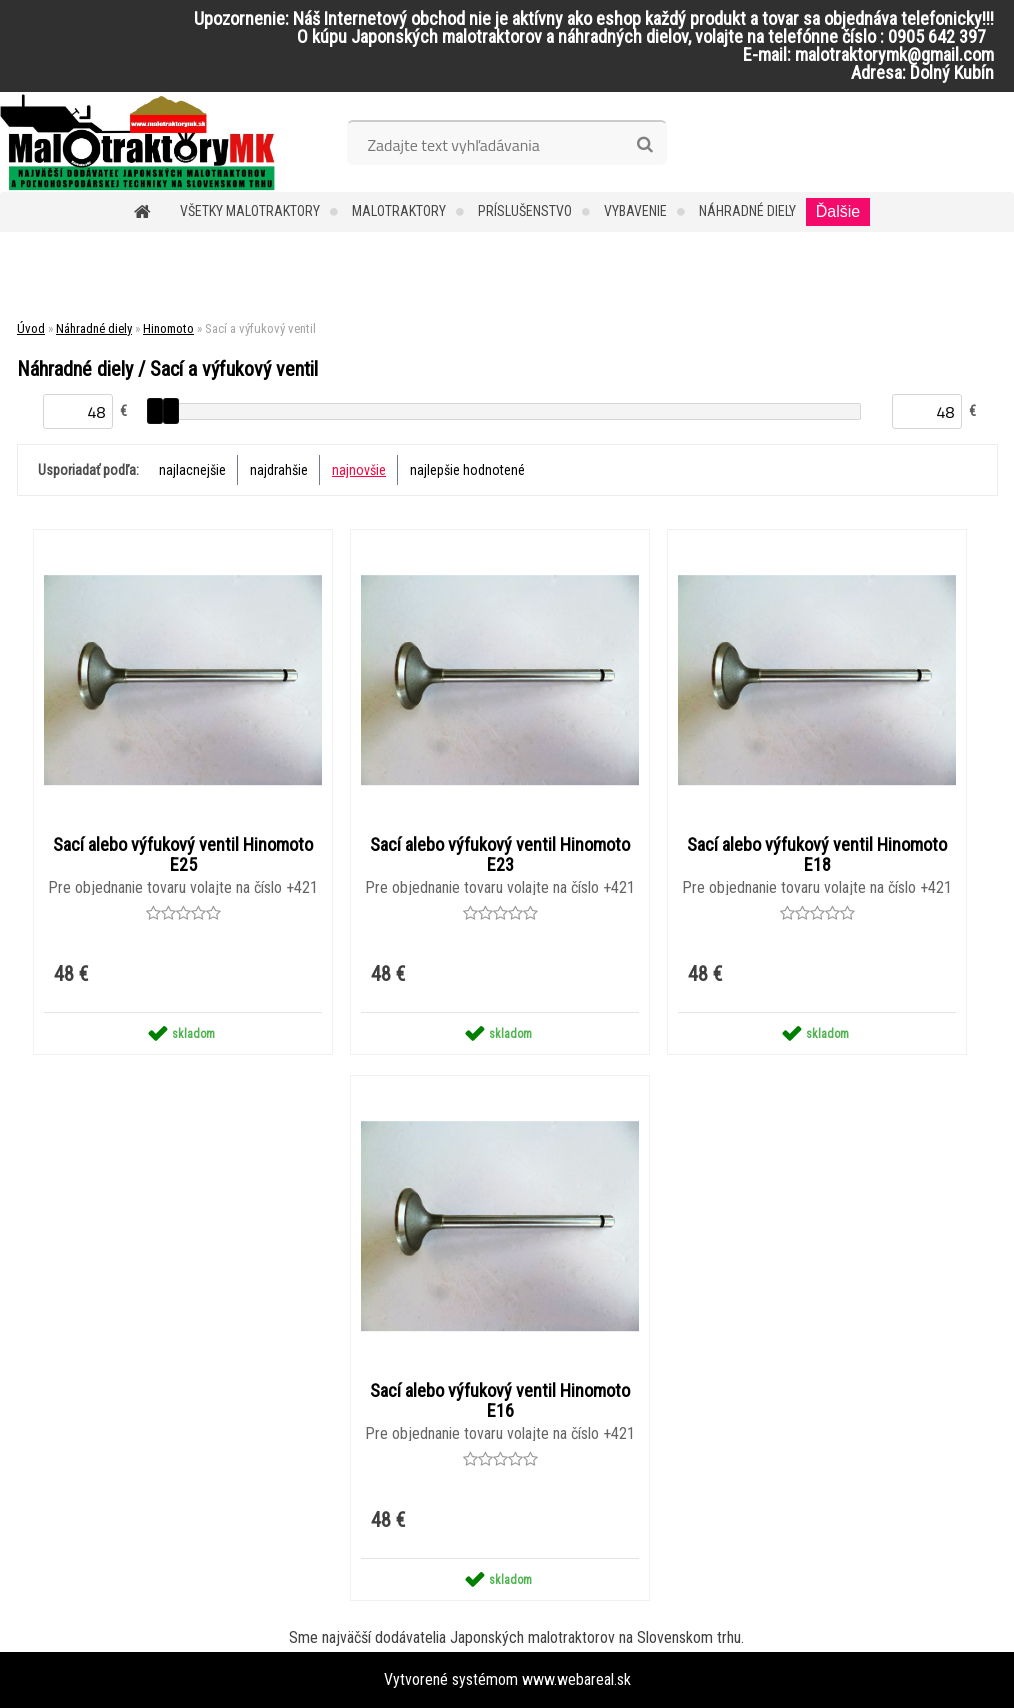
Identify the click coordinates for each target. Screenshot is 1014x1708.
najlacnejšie (192, 470)
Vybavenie (635, 211)
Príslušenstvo (525, 211)
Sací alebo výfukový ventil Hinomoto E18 (817, 855)
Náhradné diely (747, 211)
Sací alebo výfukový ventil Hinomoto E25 (183, 855)
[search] (644, 145)
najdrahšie (279, 470)
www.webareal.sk (576, 1679)
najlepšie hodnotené (467, 470)
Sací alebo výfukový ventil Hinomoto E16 (500, 1401)
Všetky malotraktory (250, 211)
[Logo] (137, 142)
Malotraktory (399, 211)
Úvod (31, 328)
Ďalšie (838, 211)
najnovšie (359, 470)
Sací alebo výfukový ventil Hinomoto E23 (500, 855)
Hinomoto (168, 328)
